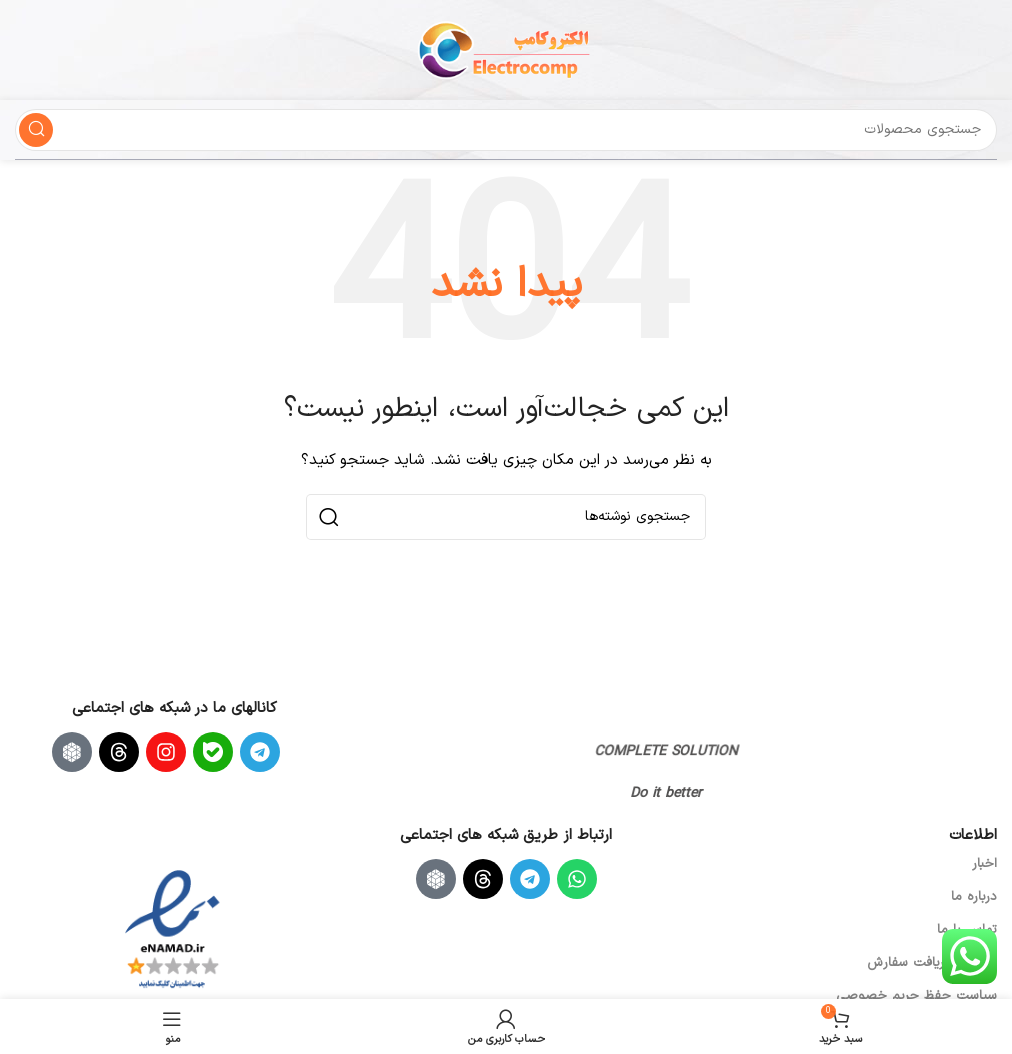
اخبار (984, 864)
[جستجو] (506, 130)
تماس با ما (967, 930)
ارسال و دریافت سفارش (932, 963)
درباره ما (974, 897)
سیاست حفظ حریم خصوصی (916, 996)
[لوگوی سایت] (506, 49)
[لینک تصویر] (652, 722)
